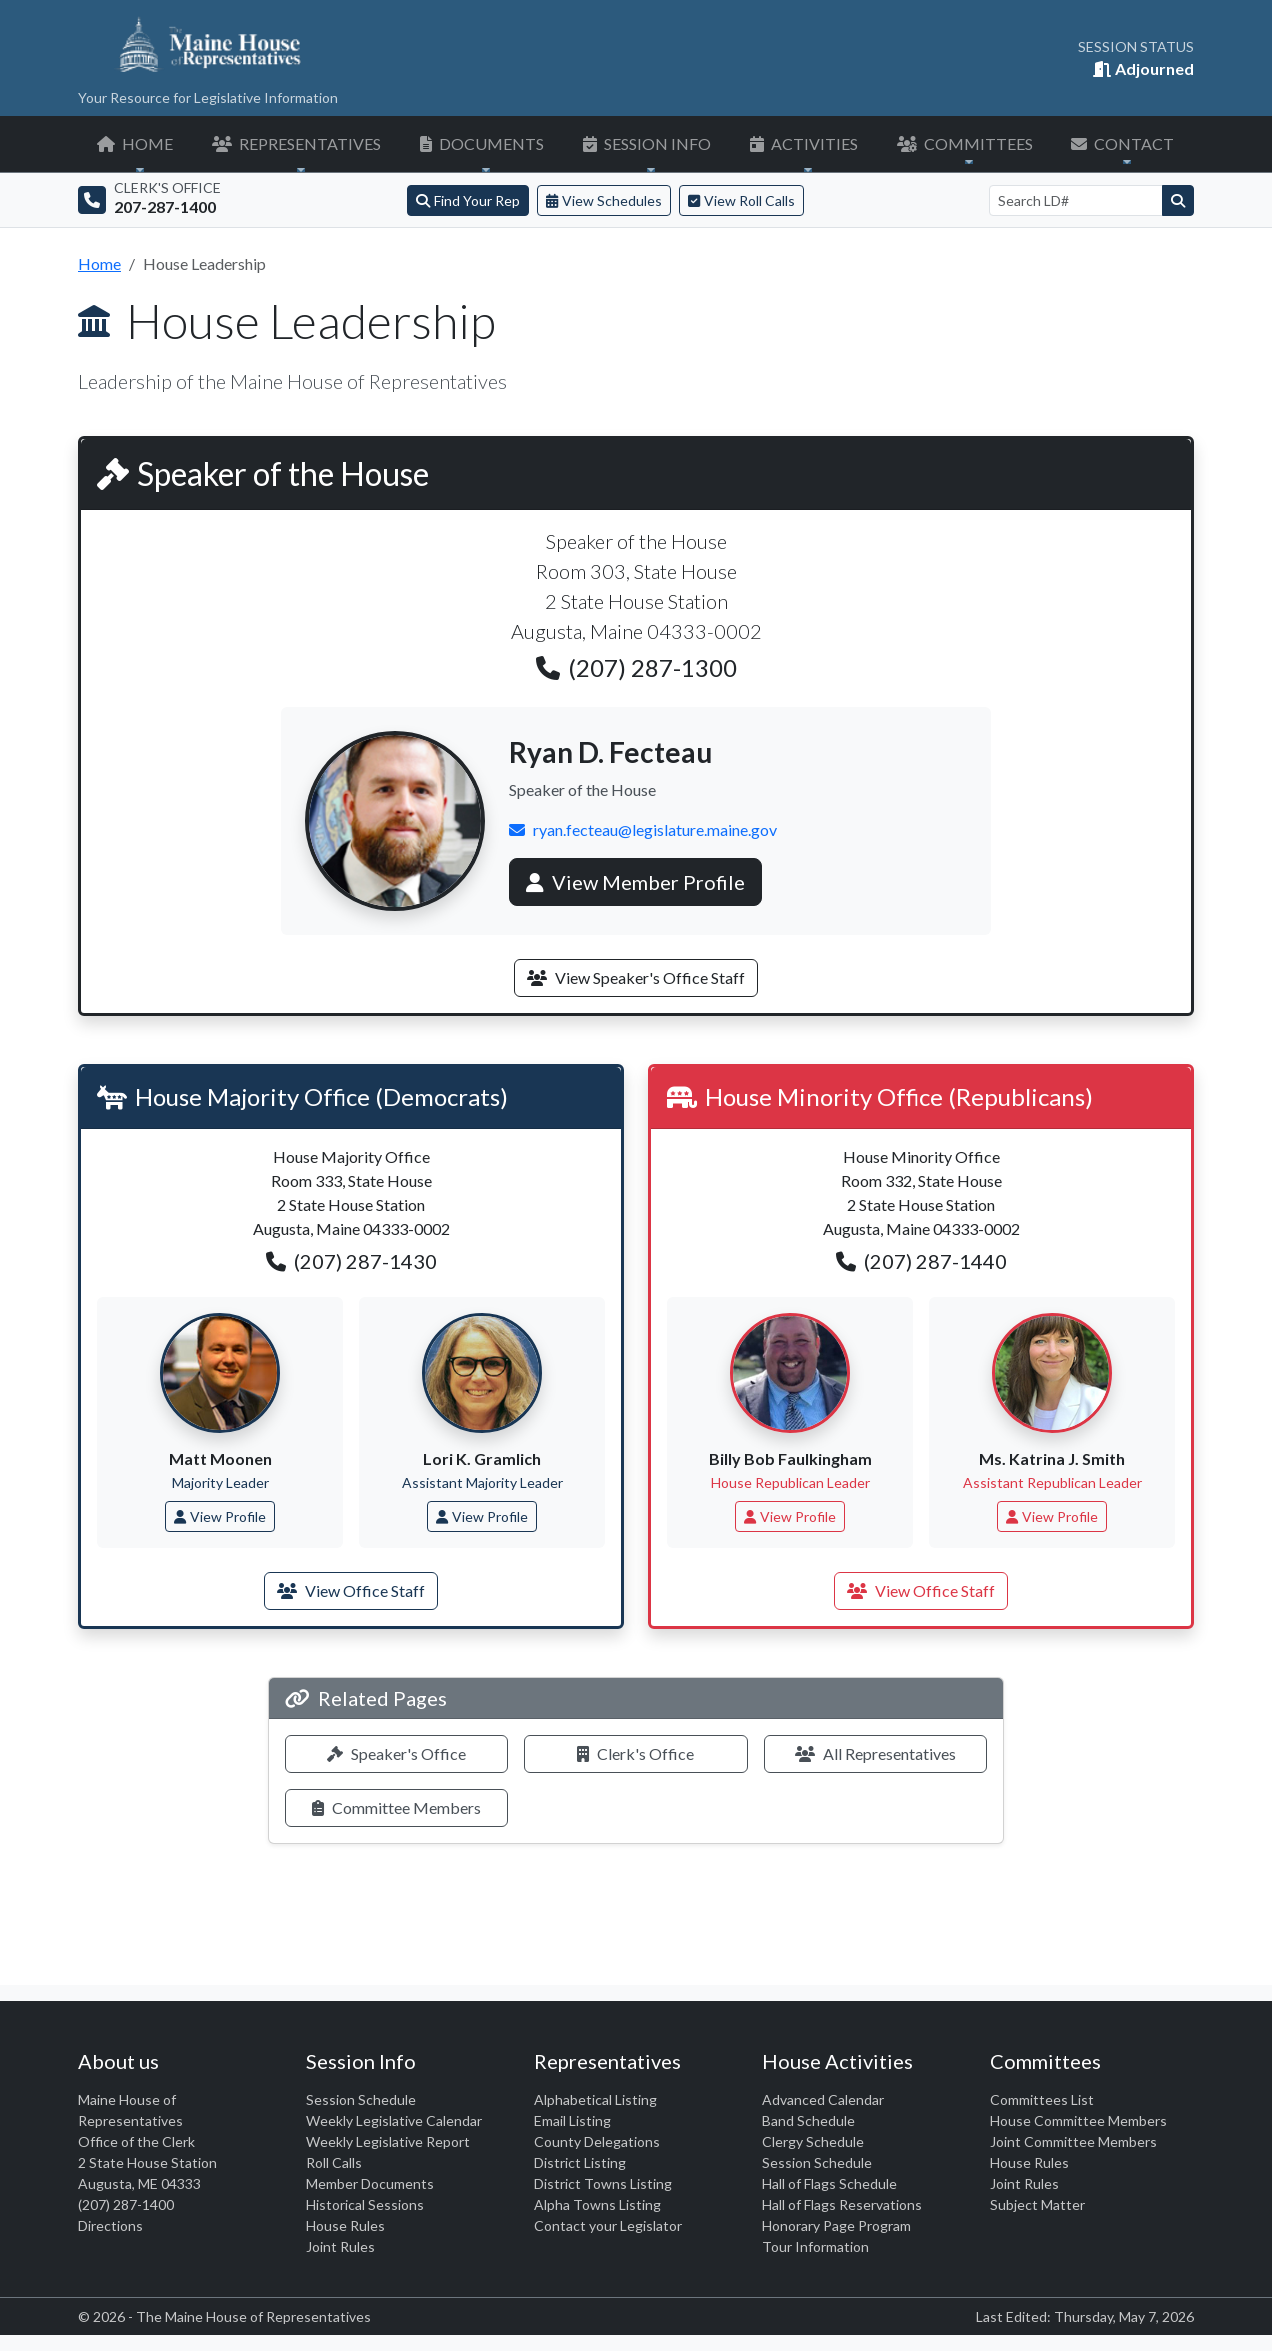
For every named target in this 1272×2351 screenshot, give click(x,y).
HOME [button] (135, 143)
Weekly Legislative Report (388, 2141)
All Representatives (875, 1753)
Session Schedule (361, 2099)
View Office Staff (351, 1590)
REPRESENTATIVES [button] (296, 143)
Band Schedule (808, 2120)
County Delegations (597, 2141)
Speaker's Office (396, 1753)
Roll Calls (334, 2162)
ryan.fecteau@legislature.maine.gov (643, 829)
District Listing (580, 2162)
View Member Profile (635, 882)
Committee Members (396, 1807)
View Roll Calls (741, 200)
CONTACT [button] (1122, 143)
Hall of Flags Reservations (842, 2204)
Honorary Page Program (836, 2225)
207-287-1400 (165, 206)
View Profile (220, 1516)
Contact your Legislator (608, 2225)
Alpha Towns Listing (597, 2204)
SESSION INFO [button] (647, 143)
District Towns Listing (603, 2183)
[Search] (1178, 200)
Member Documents (370, 2183)
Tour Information (815, 2246)
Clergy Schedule (813, 2141)
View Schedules (604, 200)
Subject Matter (1037, 2204)
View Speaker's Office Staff (636, 977)
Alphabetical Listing (595, 2099)
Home (99, 263)
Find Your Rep (468, 200)
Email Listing (572, 2120)
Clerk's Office (635, 1753)
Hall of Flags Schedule (829, 2183)
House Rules (345, 2225)
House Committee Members (1078, 2120)
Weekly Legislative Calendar (394, 2120)
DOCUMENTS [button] (482, 143)
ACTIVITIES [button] (804, 143)
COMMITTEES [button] (965, 143)
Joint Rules (340, 2246)
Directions (110, 2225)
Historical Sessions (365, 2204)
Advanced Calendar (823, 2099)
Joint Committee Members (1073, 2141)
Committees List (1042, 2099)
